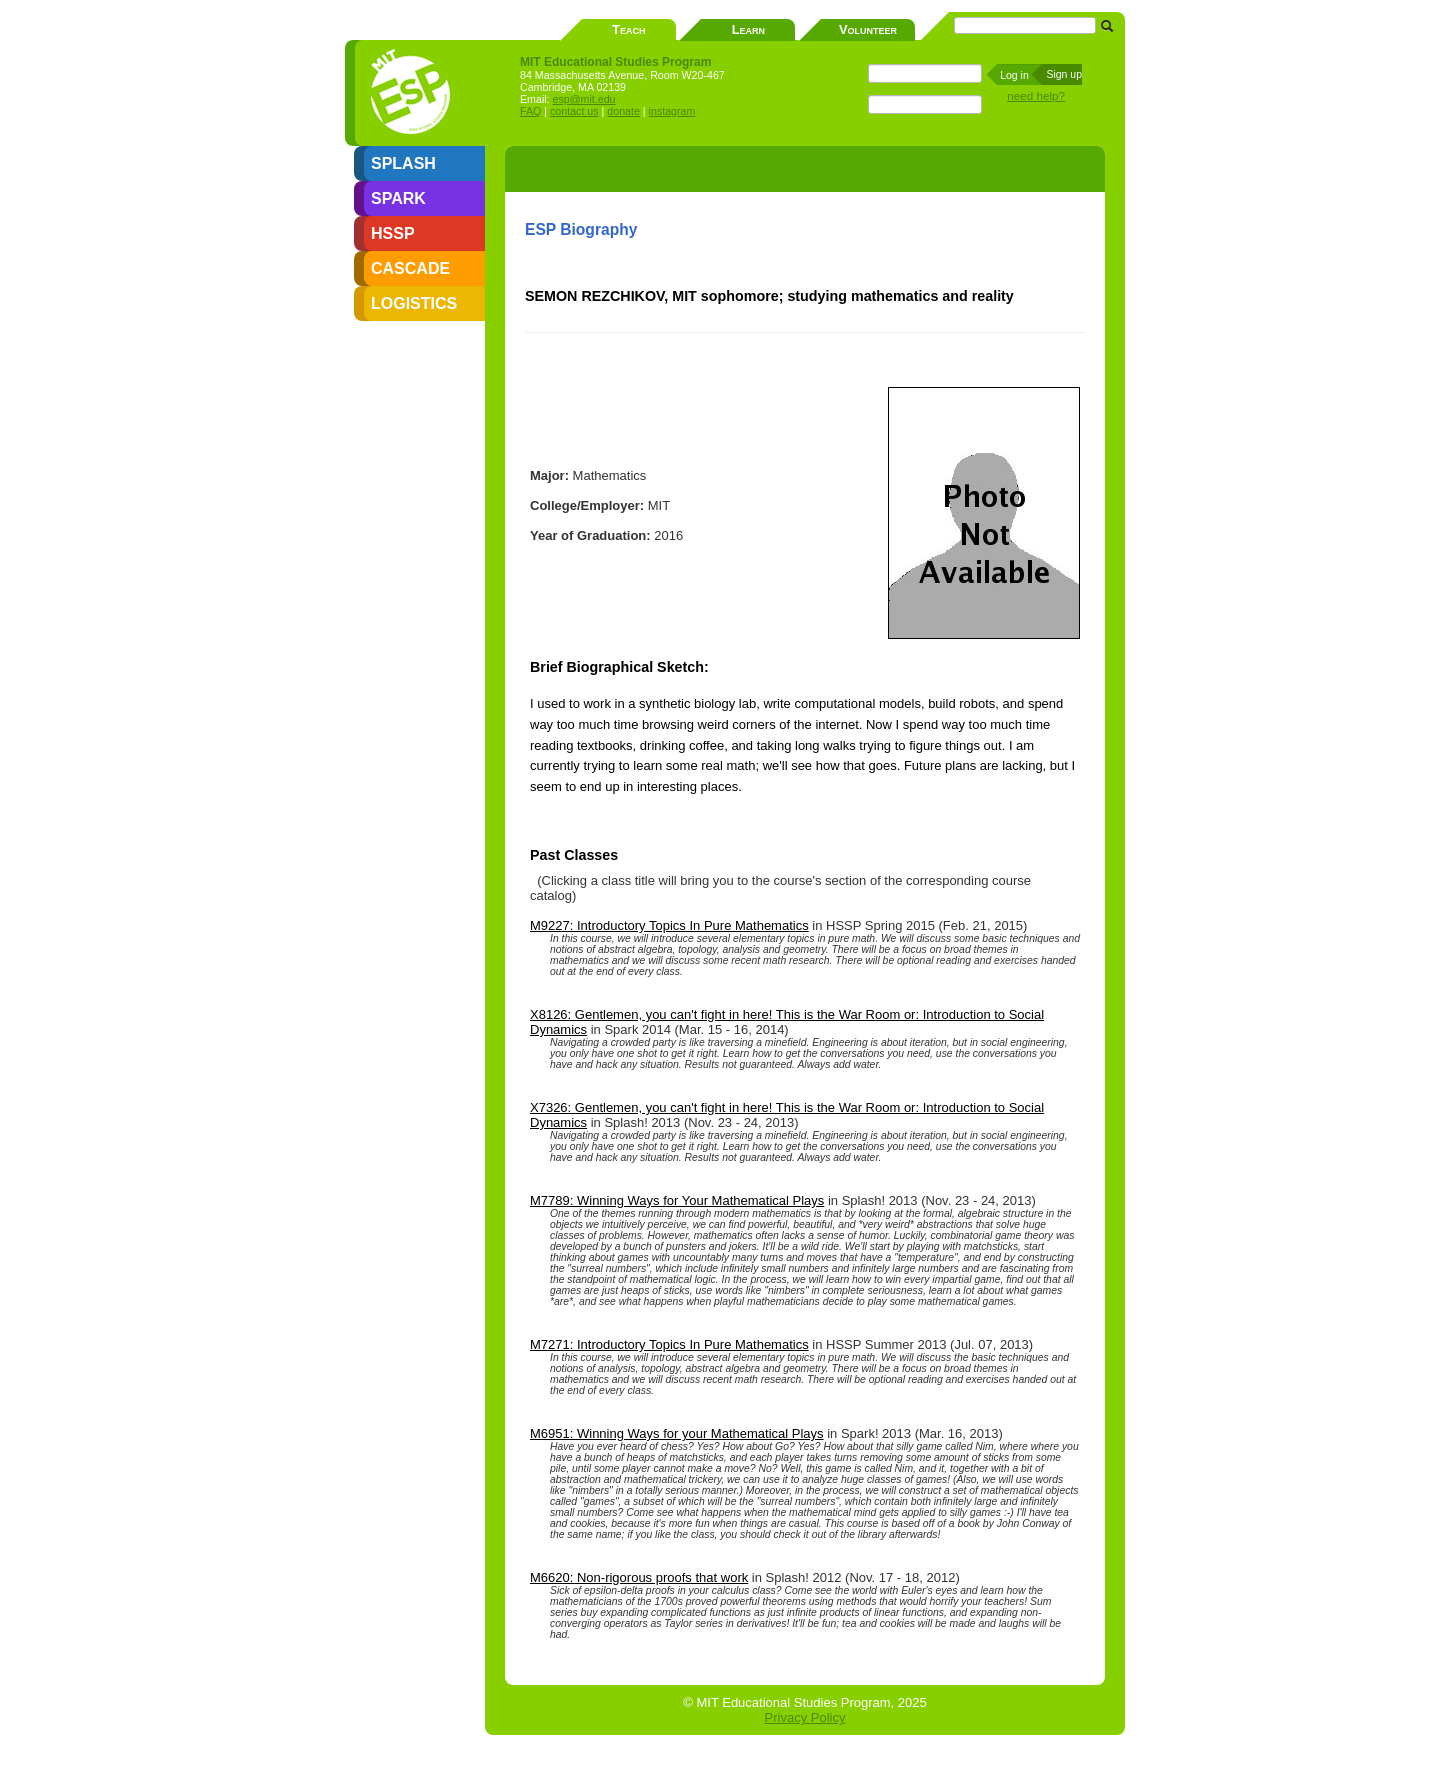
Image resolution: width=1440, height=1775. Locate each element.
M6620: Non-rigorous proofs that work (639, 1577)
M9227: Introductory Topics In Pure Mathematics (669, 925)
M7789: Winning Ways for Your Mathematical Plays (677, 1200)
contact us (574, 111)
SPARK (398, 198)
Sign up (1064, 74)
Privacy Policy (805, 1717)
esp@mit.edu (584, 99)
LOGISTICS (414, 303)
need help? (1036, 95)
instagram (672, 111)
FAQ (530, 111)
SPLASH (403, 163)
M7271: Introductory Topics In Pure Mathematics (669, 1344)
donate (623, 111)
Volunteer (868, 29)
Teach (628, 29)
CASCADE (410, 268)
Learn (748, 29)
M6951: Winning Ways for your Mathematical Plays (677, 1433)
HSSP (393, 233)
